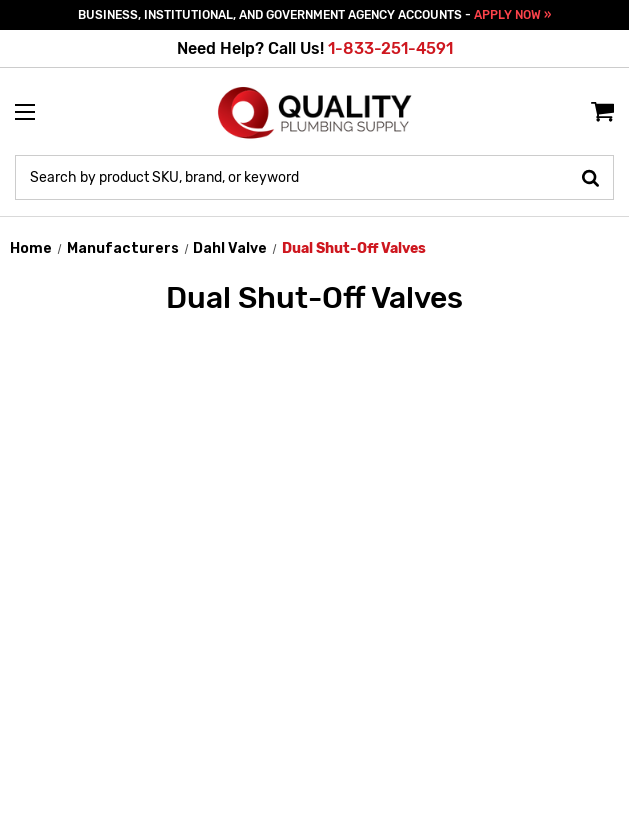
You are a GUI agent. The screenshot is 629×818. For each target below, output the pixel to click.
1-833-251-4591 (390, 48)
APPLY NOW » (512, 15)
